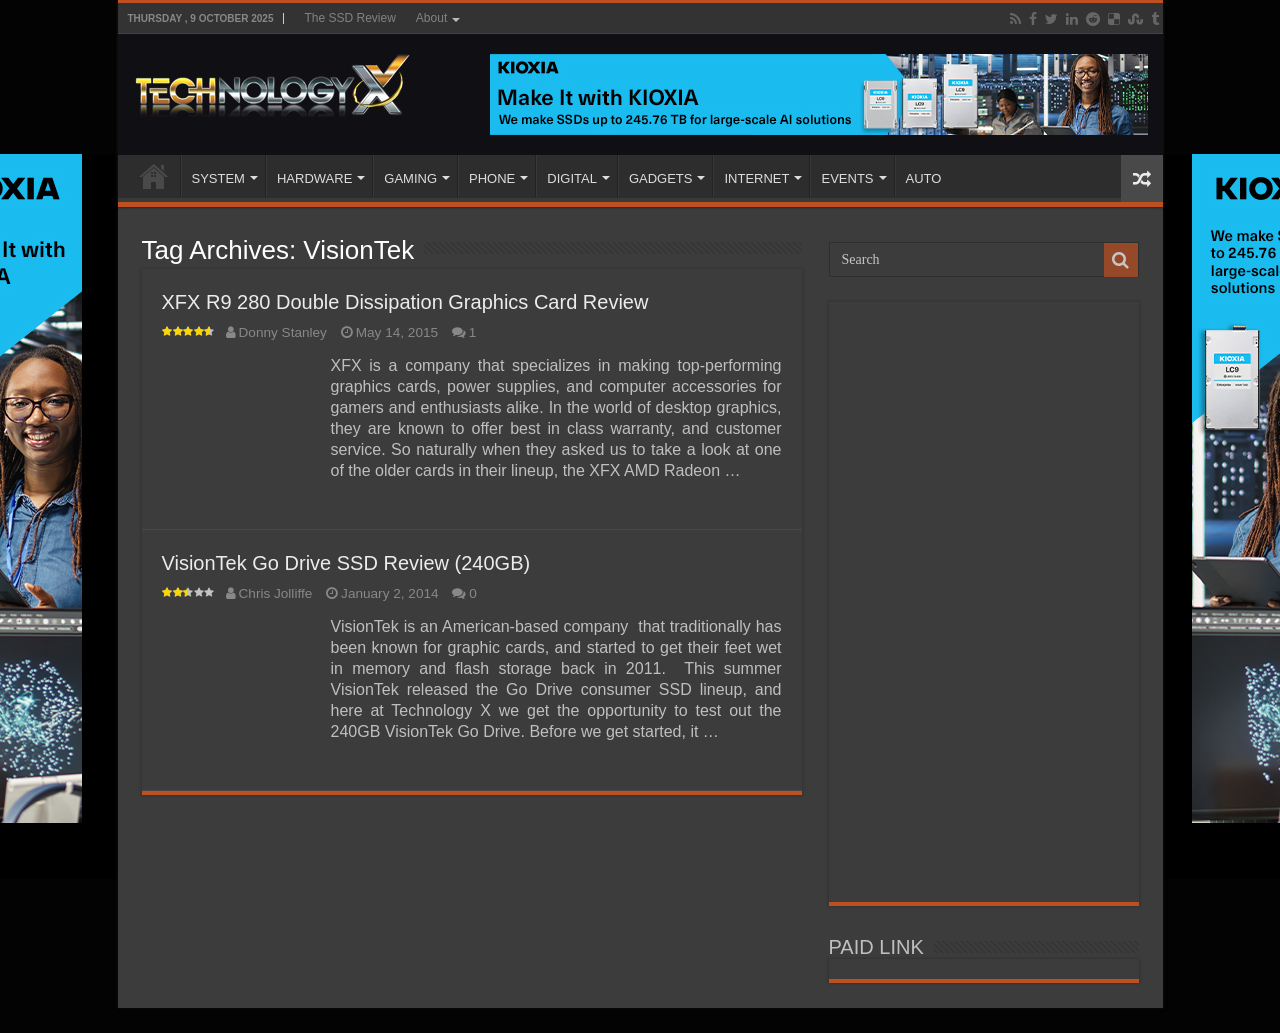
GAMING (410, 178)
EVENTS (847, 178)
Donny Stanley (283, 332)
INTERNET (756, 178)
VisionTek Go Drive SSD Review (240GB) (346, 563)
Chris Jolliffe (276, 593)
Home (154, 176)
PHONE (492, 178)
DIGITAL (572, 178)
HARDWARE (314, 178)
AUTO (924, 178)
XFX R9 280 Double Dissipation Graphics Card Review (405, 302)
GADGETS (661, 178)
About (431, 18)
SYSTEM (218, 178)
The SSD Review (349, 18)
